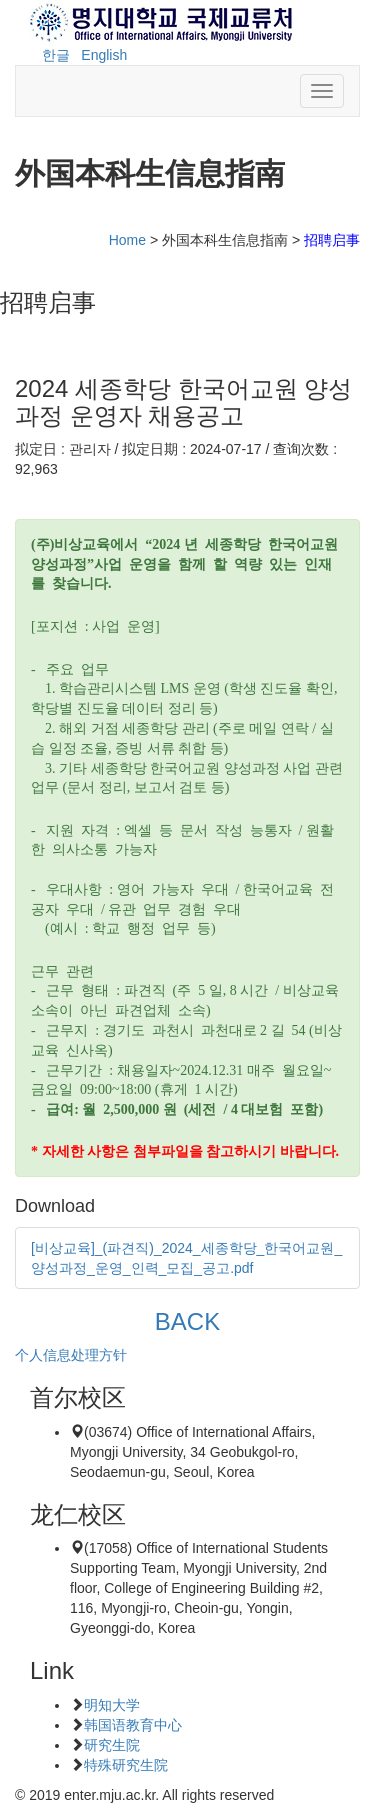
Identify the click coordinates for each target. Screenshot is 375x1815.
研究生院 (112, 1745)
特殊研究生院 (126, 1765)
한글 (56, 55)
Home (127, 240)
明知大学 (112, 1705)
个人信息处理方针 (71, 1355)
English (104, 55)
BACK (187, 1321)
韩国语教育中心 (133, 1725)
